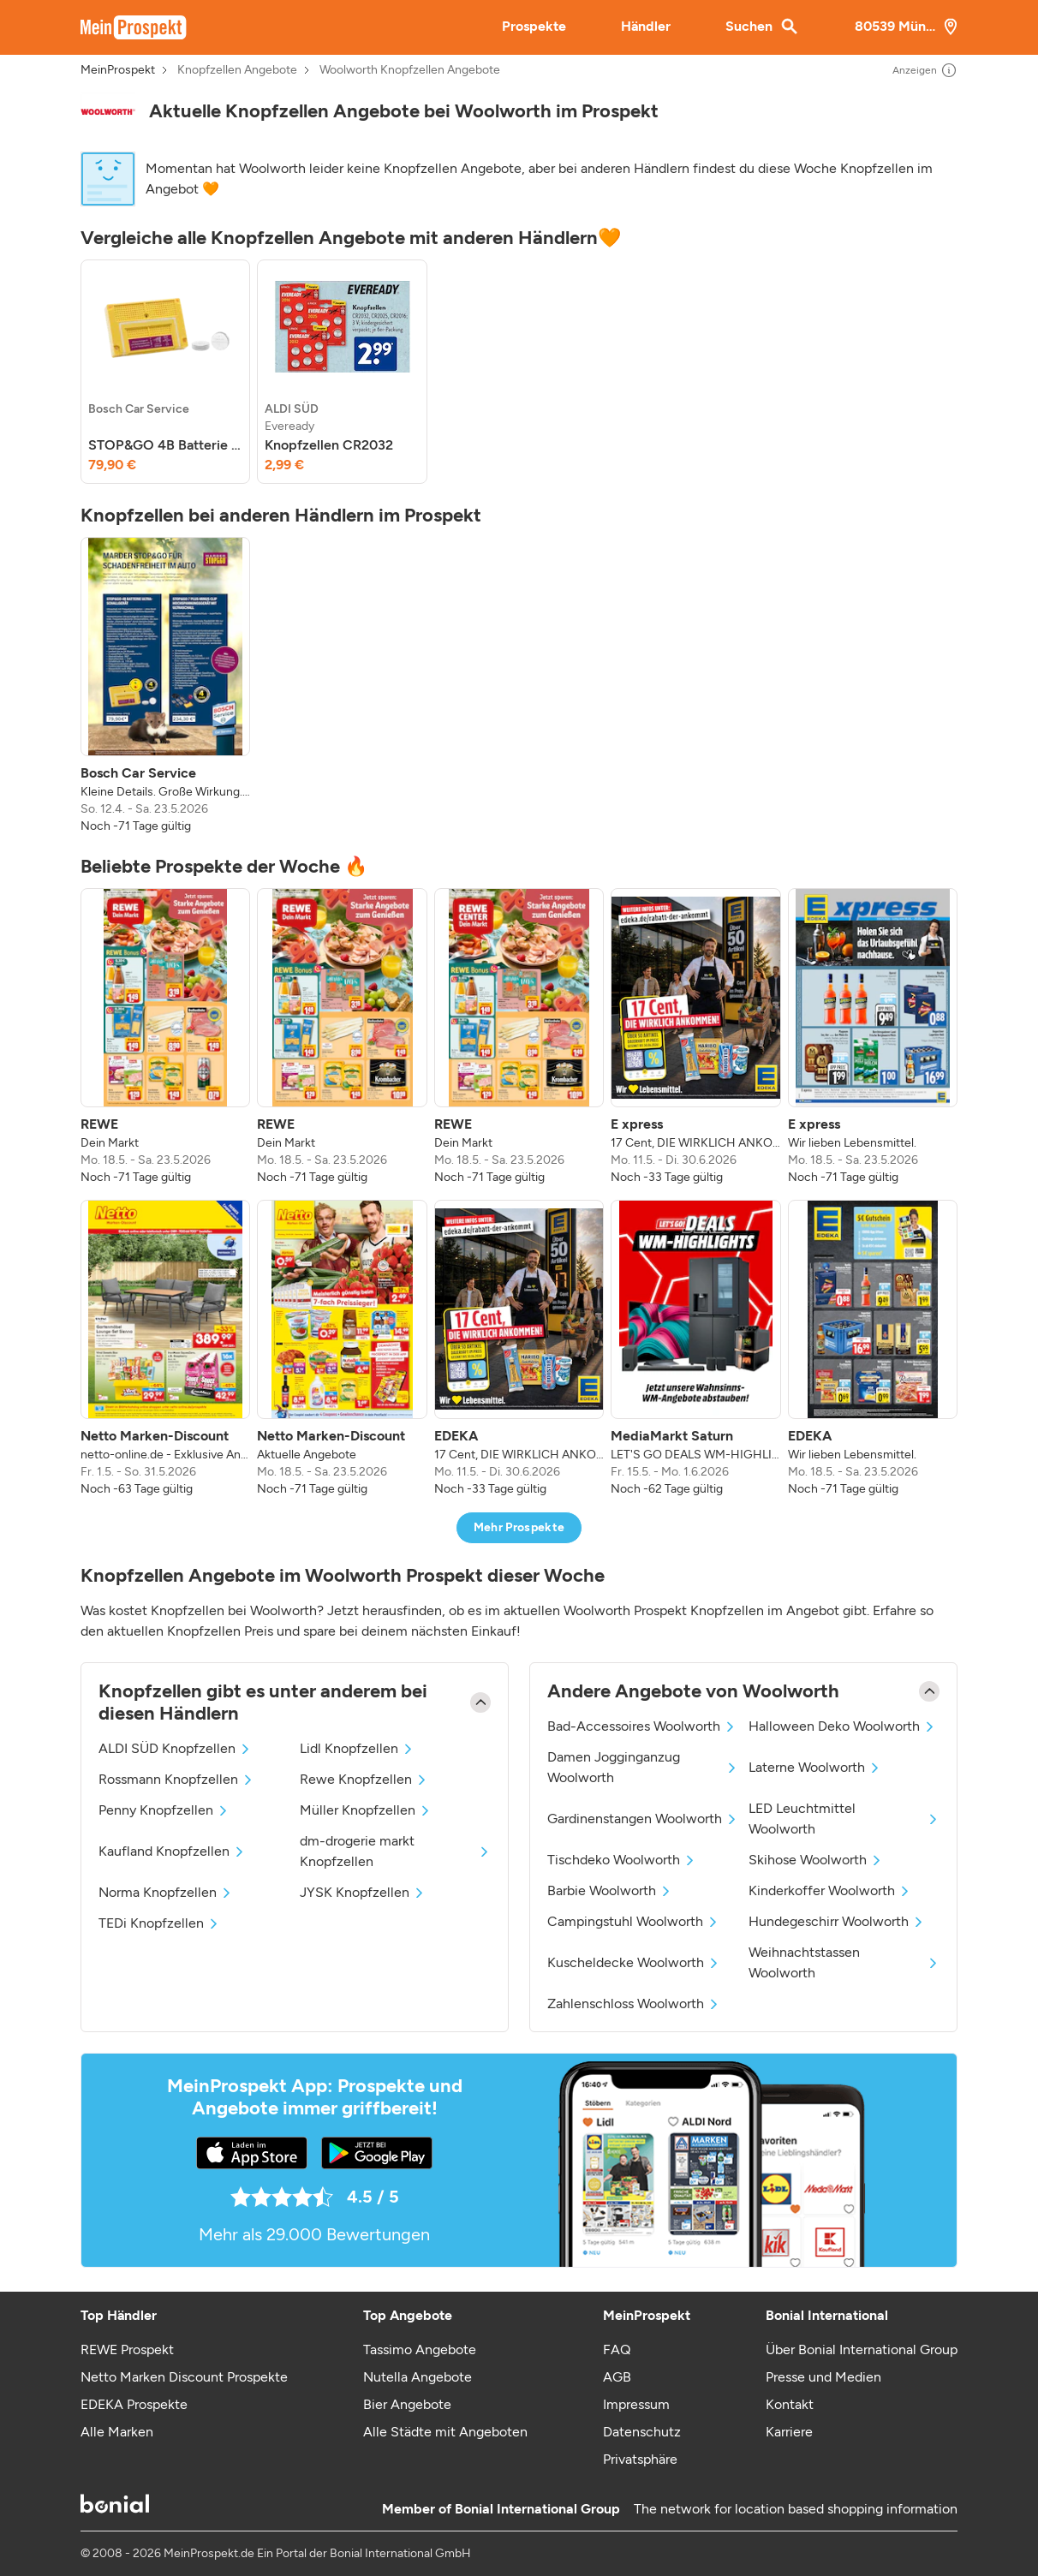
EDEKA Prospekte (134, 2404)
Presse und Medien (823, 2377)
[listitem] (165, 371)
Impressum (636, 2404)
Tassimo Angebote (419, 2349)
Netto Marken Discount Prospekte (184, 2377)
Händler (646, 26)
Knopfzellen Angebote (237, 70)
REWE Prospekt (127, 2349)
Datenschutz (642, 2432)
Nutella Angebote (417, 2377)
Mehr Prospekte (519, 1527)
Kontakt (790, 2404)
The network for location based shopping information (795, 2509)
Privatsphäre (640, 2459)
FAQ (616, 2349)
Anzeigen (924, 70)
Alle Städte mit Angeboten (445, 2432)
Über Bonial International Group (861, 2349)
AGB (617, 2377)
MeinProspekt (118, 70)
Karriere (789, 2432)
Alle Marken (117, 2432)
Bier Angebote (407, 2404)
